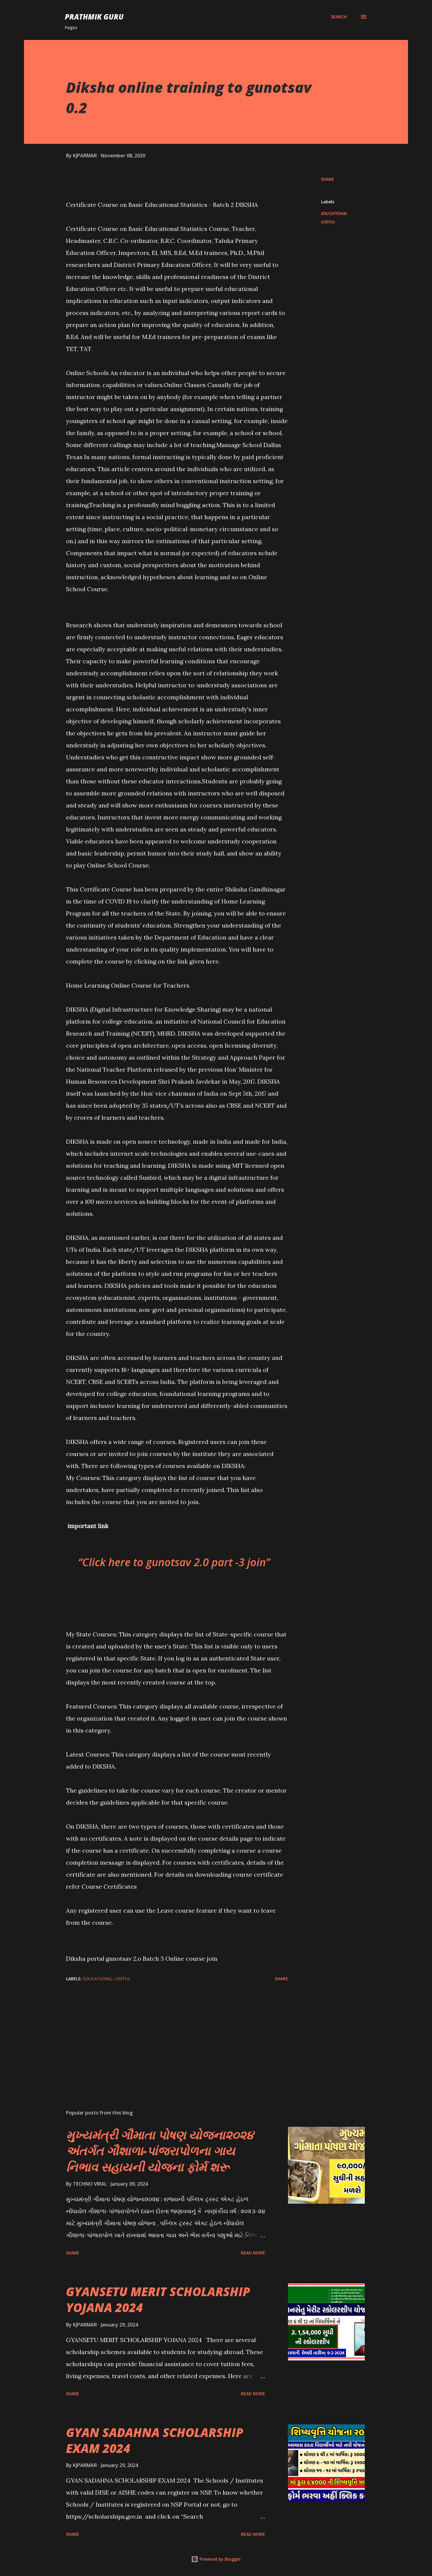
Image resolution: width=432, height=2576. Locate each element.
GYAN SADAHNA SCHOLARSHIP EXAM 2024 (154, 2440)
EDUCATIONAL (334, 213)
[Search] (339, 16)
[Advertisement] (167, 2035)
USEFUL (328, 222)
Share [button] (327, 179)
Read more (253, 2253)
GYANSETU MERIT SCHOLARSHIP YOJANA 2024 (158, 2299)
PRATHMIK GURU (94, 17)
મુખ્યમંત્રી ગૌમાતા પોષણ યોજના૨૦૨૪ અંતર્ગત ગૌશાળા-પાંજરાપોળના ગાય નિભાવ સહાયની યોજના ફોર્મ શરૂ (160, 2150)
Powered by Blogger (216, 2559)
